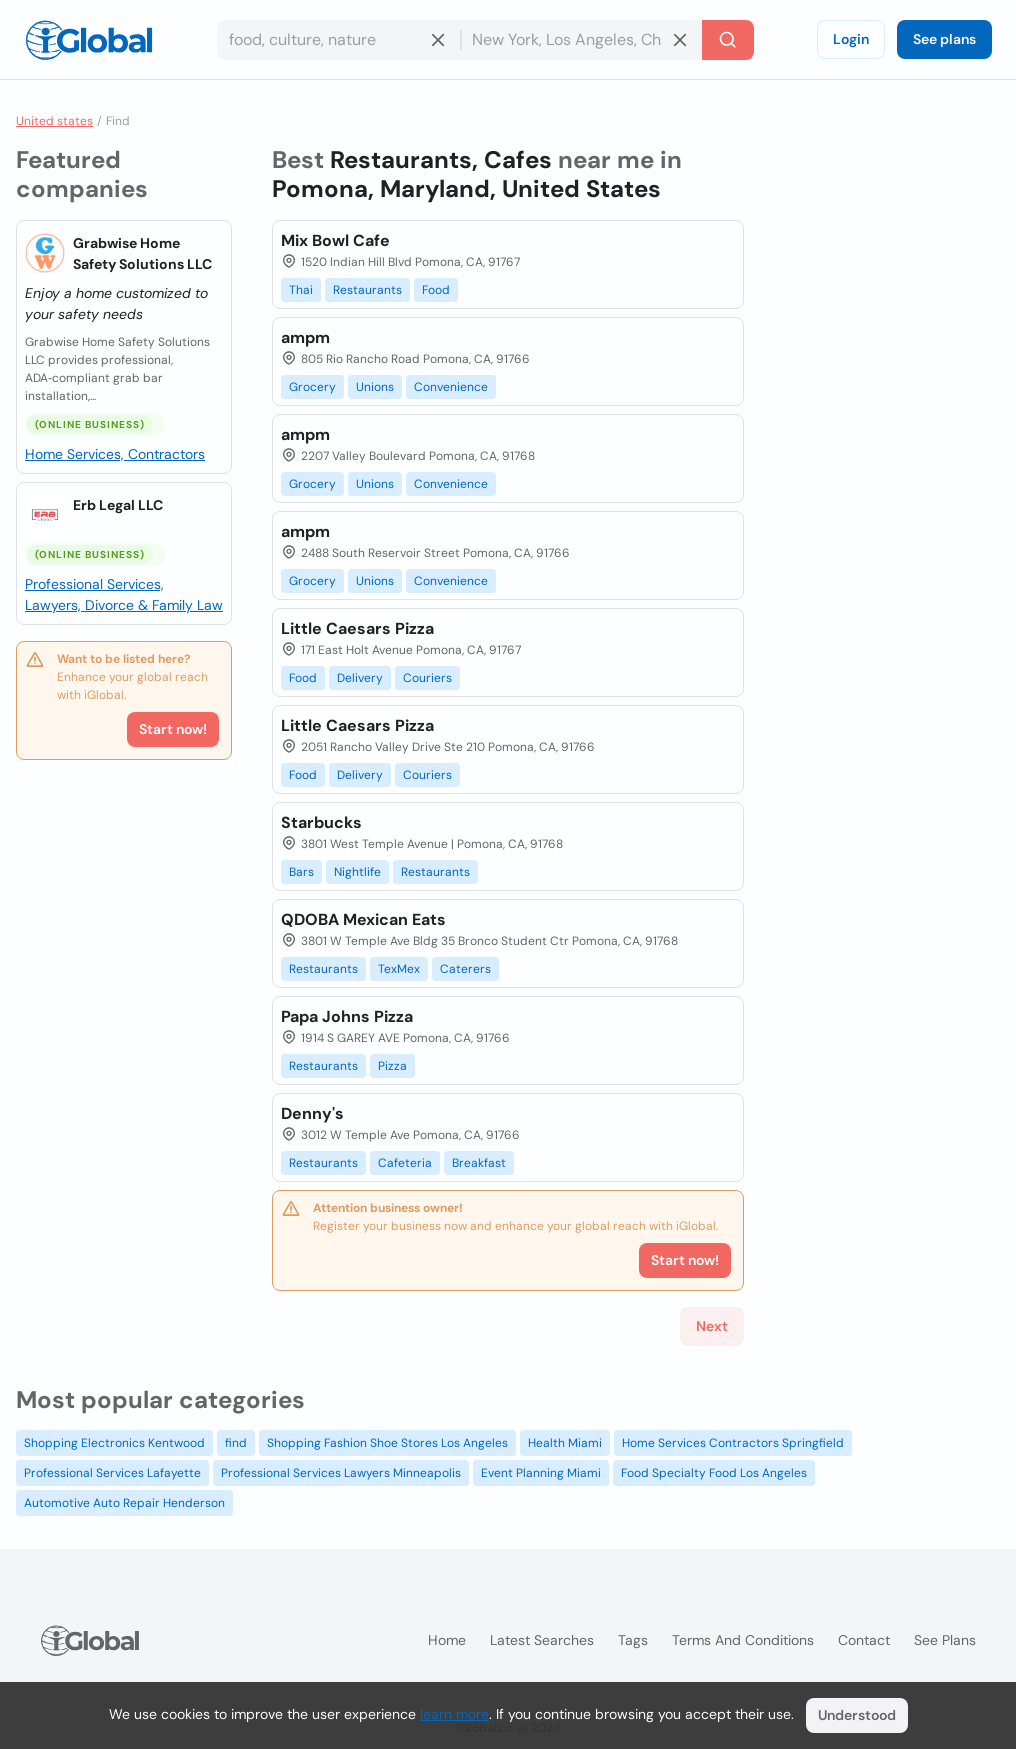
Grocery (312, 387)
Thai (301, 290)
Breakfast (479, 1163)
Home (447, 1640)
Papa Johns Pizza (347, 1016)
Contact (864, 1640)
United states (54, 121)
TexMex (399, 969)
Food (436, 290)
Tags (633, 1640)
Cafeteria (405, 1163)
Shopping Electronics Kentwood (114, 1443)
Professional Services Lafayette (112, 1473)
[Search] (728, 40)
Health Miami (565, 1443)
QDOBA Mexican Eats (363, 919)
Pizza (392, 1066)
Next (712, 1326)
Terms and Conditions (743, 1640)
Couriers (427, 678)
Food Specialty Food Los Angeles (714, 1473)
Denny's (312, 1113)
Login (851, 39)
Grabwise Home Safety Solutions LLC (142, 253)
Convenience (451, 387)
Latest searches (542, 1640)
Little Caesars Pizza (357, 628)
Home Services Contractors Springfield (733, 1443)
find (236, 1443)
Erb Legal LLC (118, 505)
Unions (375, 387)
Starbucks (321, 822)
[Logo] (89, 40)
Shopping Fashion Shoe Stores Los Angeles (387, 1443)
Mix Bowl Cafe (335, 240)
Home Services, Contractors (115, 454)
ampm (305, 337)
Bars (301, 872)
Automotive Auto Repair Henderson (124, 1503)
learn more (454, 1714)
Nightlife (357, 872)
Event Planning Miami (541, 1473)
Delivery (360, 678)
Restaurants (367, 290)
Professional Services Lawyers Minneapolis (341, 1473)
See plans (944, 39)
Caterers (465, 969)
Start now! (173, 729)
